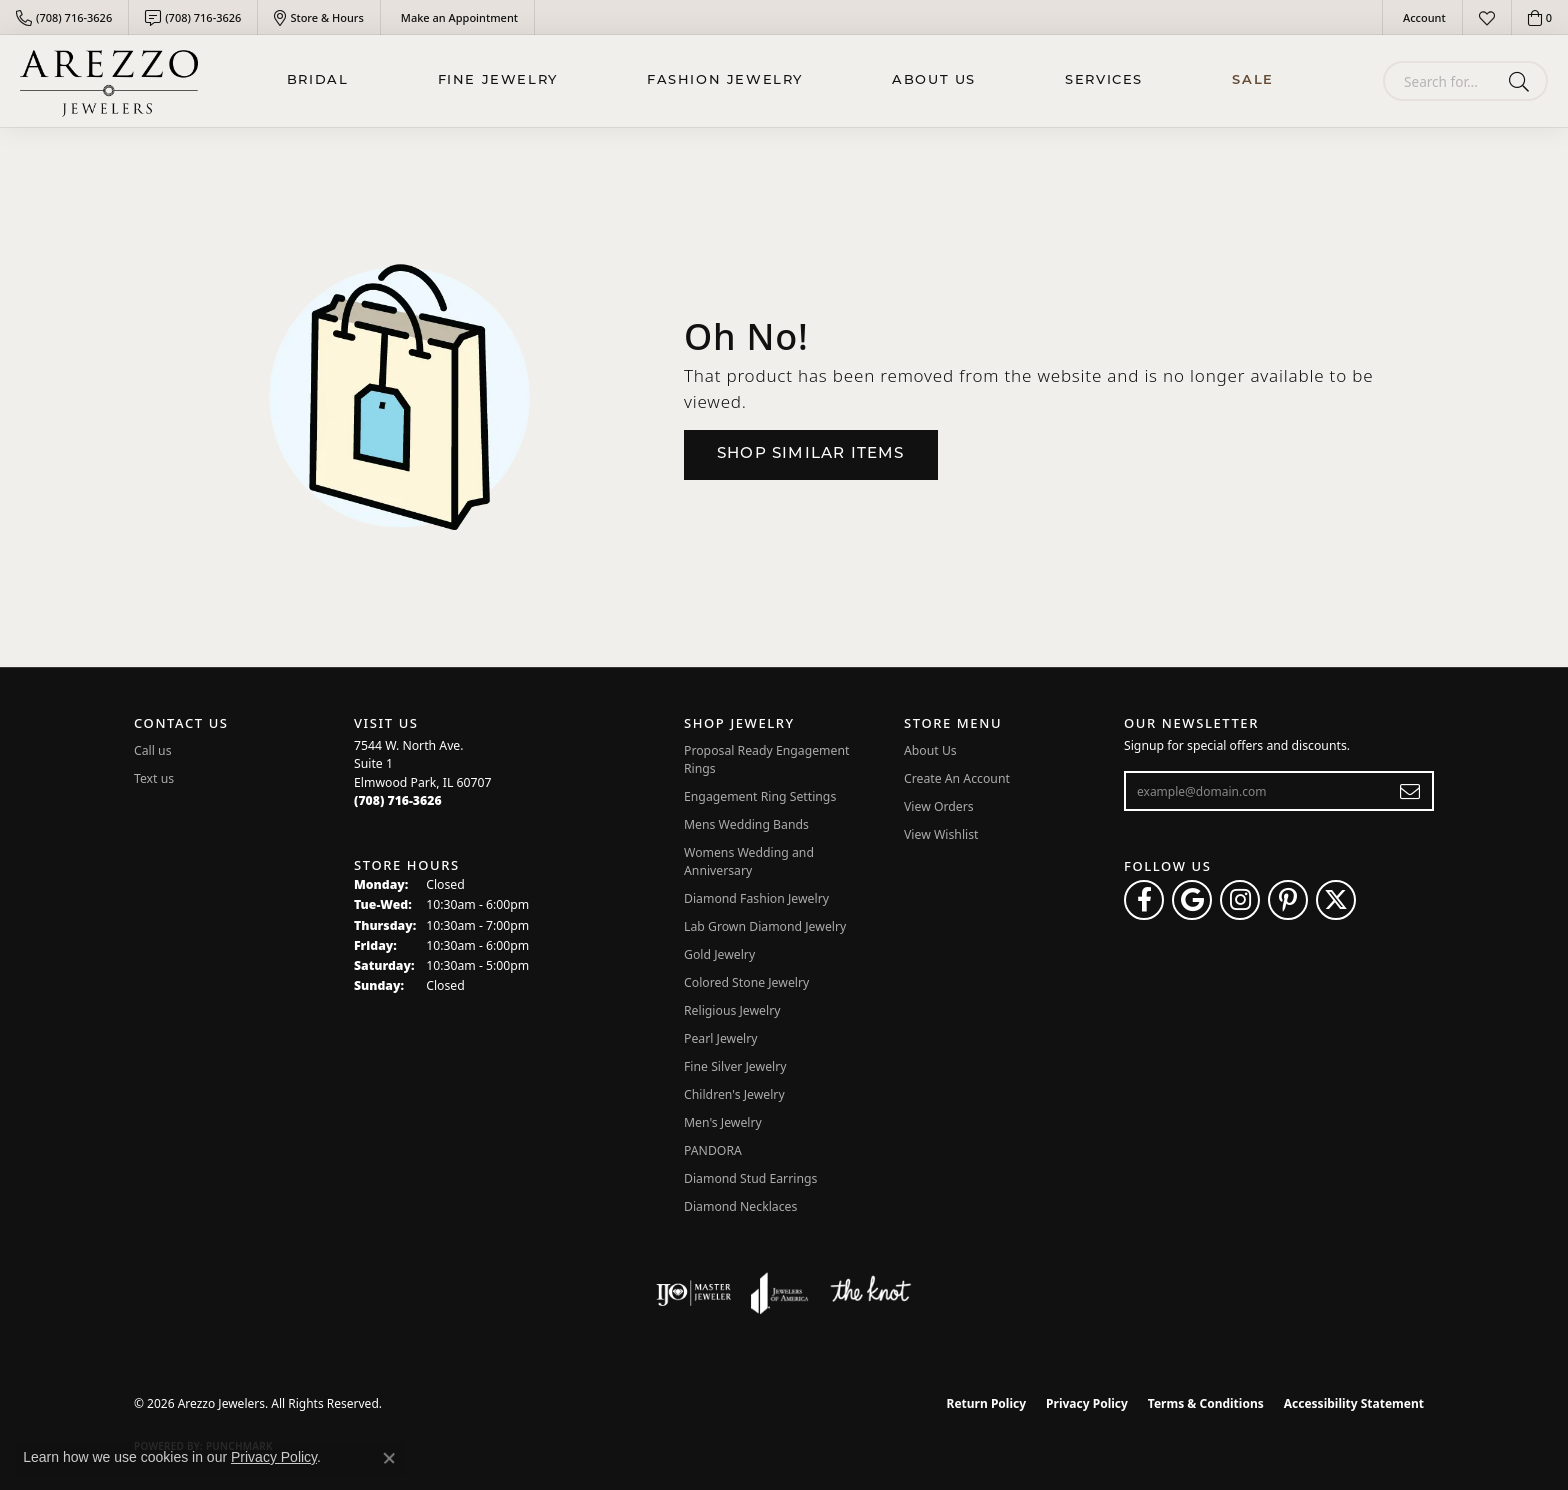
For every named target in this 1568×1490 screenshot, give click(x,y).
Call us (153, 750)
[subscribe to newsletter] (1410, 791)
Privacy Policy (1087, 1403)
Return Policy (987, 1403)
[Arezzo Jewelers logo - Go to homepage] (109, 81)
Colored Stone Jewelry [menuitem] (746, 982)
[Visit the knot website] (870, 1293)
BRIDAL (318, 80)
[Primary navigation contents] (780, 81)
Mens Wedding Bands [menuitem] (746, 824)
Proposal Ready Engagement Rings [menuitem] (766, 759)
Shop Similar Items (811, 454)
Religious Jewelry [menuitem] (732, 1010)
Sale (1252, 80)
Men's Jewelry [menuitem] (723, 1122)
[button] (1422, 17)
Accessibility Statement (1354, 1403)
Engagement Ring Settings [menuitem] (760, 796)
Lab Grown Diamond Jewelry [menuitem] (765, 926)
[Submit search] (1522, 81)
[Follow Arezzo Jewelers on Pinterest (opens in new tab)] (1288, 900)
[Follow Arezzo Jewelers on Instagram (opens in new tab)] (1240, 900)
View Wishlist (941, 834)
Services (1104, 80)
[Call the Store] (398, 800)
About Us (934, 80)
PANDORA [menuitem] (713, 1150)
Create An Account (957, 778)
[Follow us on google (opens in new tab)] (1192, 900)
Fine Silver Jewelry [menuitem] (735, 1066)
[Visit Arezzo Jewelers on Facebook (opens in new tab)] (1144, 900)
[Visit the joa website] (780, 1293)
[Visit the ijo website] (693, 1293)
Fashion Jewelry (725, 80)
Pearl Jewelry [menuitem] (721, 1038)
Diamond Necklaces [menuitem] (740, 1206)
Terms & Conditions (1206, 1403)
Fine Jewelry (498, 80)
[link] (64, 17)
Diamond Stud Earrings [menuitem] (750, 1178)
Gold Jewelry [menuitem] (719, 954)
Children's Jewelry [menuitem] (734, 1094)
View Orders (939, 806)
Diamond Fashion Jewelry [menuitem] (756, 898)
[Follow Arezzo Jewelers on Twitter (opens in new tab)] (1336, 900)
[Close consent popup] (389, 1458)
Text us (154, 778)
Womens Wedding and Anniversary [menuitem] (749, 861)
